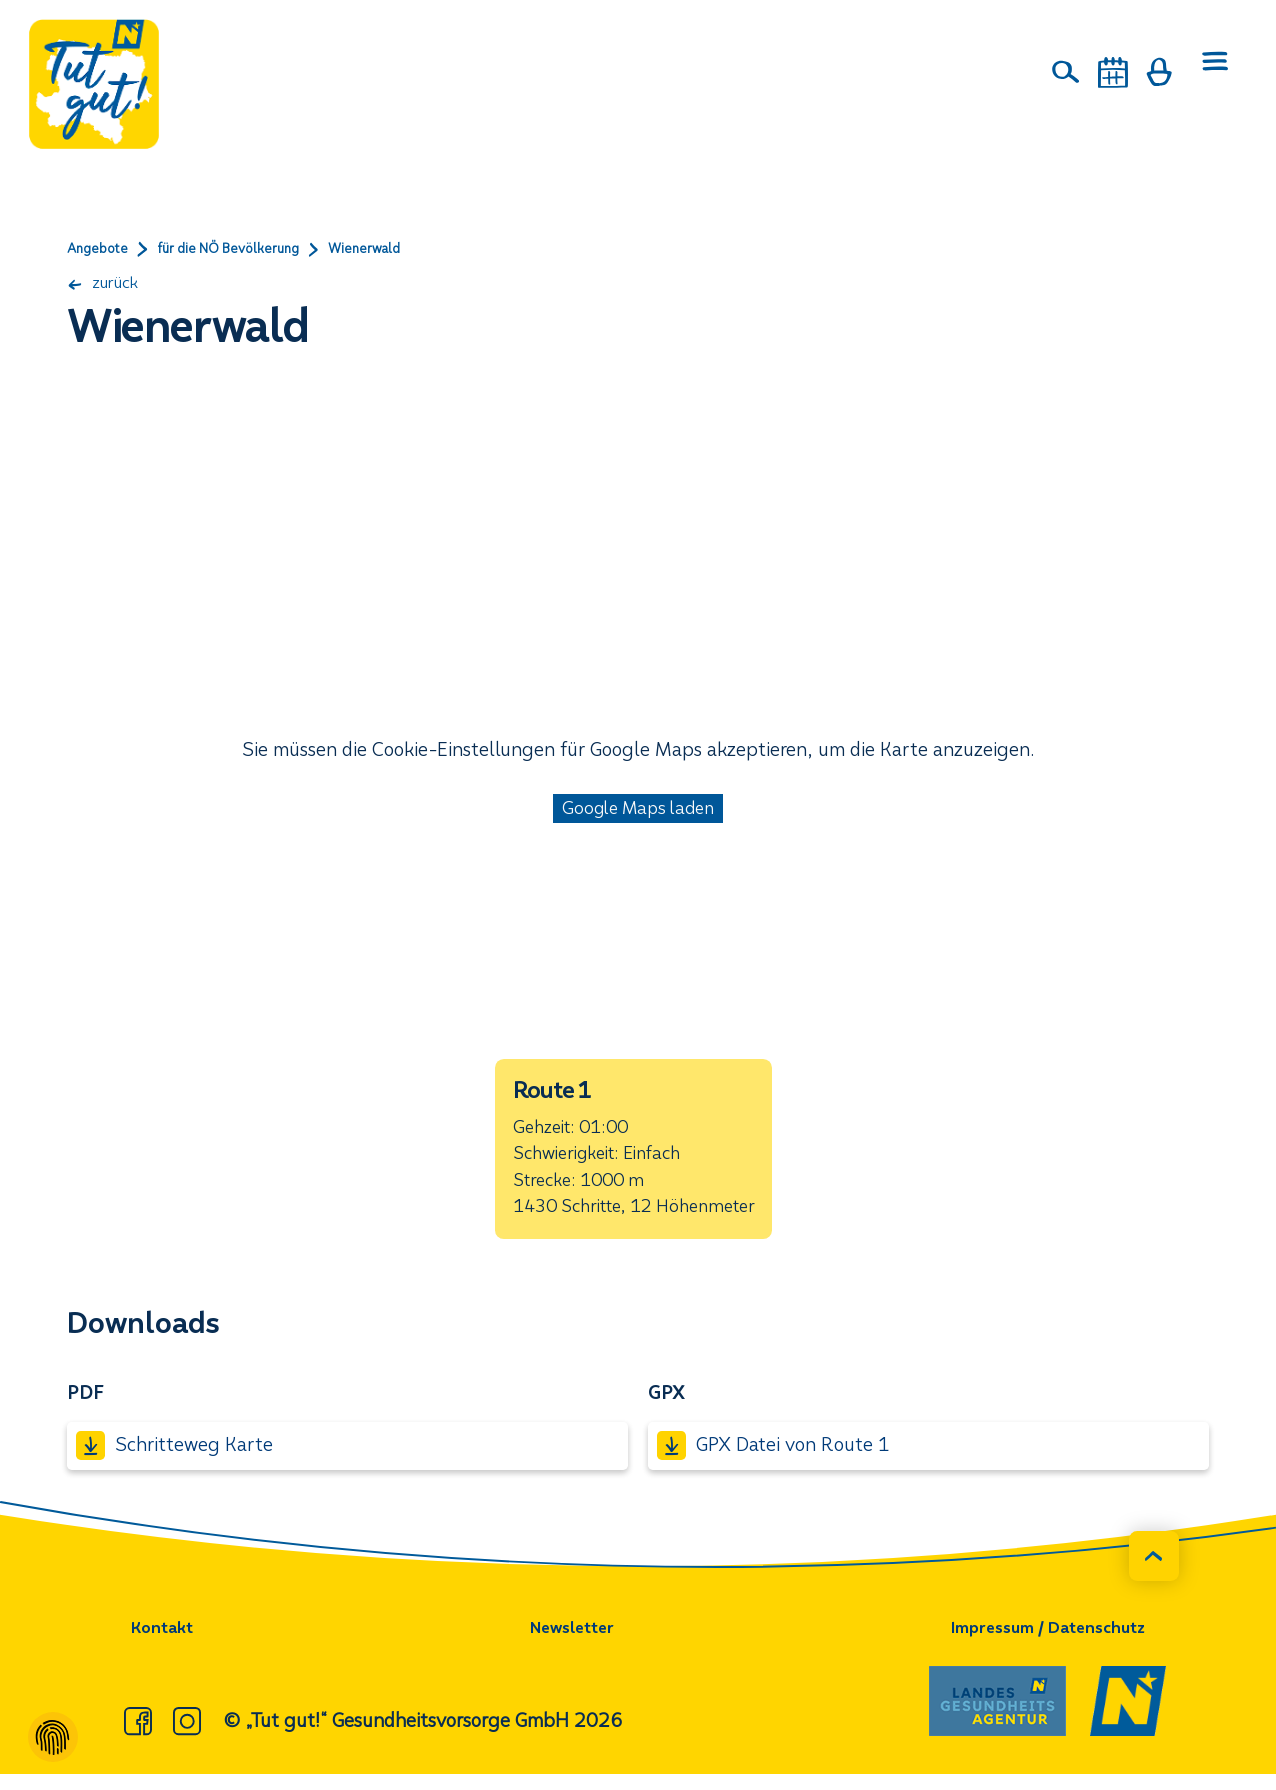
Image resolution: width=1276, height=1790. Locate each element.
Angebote (102, 250)
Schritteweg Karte (174, 1461)
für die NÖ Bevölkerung (251, 250)
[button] (633, 1158)
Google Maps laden (638, 811)
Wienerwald (405, 250)
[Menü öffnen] (1212, 73)
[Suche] (1067, 72)
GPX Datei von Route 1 (773, 1461)
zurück (110, 284)
